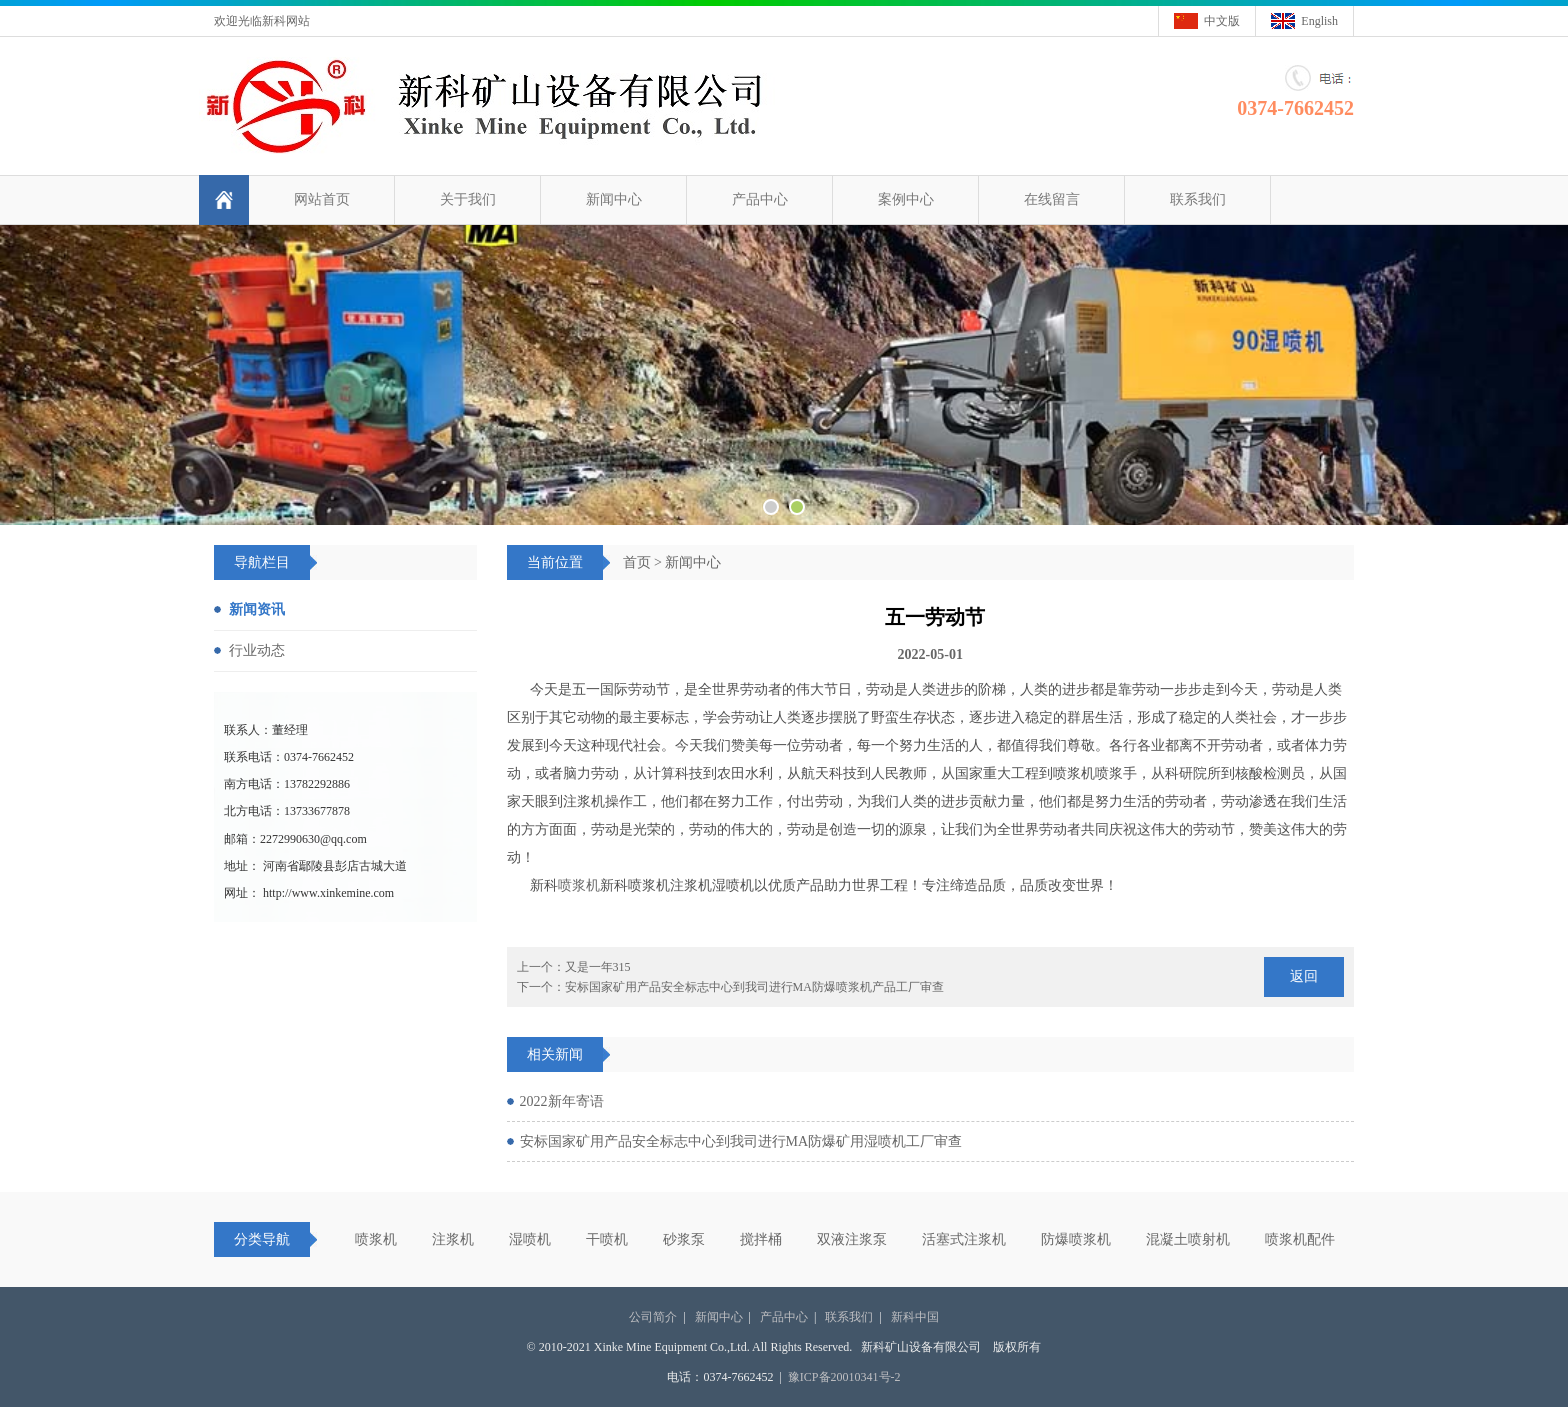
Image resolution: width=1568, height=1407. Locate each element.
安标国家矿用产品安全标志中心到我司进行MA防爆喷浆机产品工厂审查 (754, 987)
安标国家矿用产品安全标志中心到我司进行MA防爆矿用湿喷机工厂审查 (741, 1141)
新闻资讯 (257, 609)
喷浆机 (579, 885)
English (1319, 21)
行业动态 (257, 650)
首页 (637, 562)
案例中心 (906, 199)
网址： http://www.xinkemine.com (309, 893)
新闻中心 (614, 199)
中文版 (1222, 21)
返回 (1304, 976)
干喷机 (607, 1239)
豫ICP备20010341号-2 (844, 1377)
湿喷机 (530, 1239)
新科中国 (915, 1317)
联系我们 (1198, 199)
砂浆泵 (684, 1239)
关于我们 (468, 199)
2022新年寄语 (562, 1101)
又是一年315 (598, 967)
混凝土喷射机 (1188, 1239)
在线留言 (1052, 199)
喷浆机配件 (1300, 1239)
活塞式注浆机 (964, 1239)
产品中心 (760, 199)
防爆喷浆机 (1076, 1239)
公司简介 (653, 1317)
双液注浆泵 (852, 1239)
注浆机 (453, 1239)
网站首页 (322, 199)
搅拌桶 (761, 1239)
